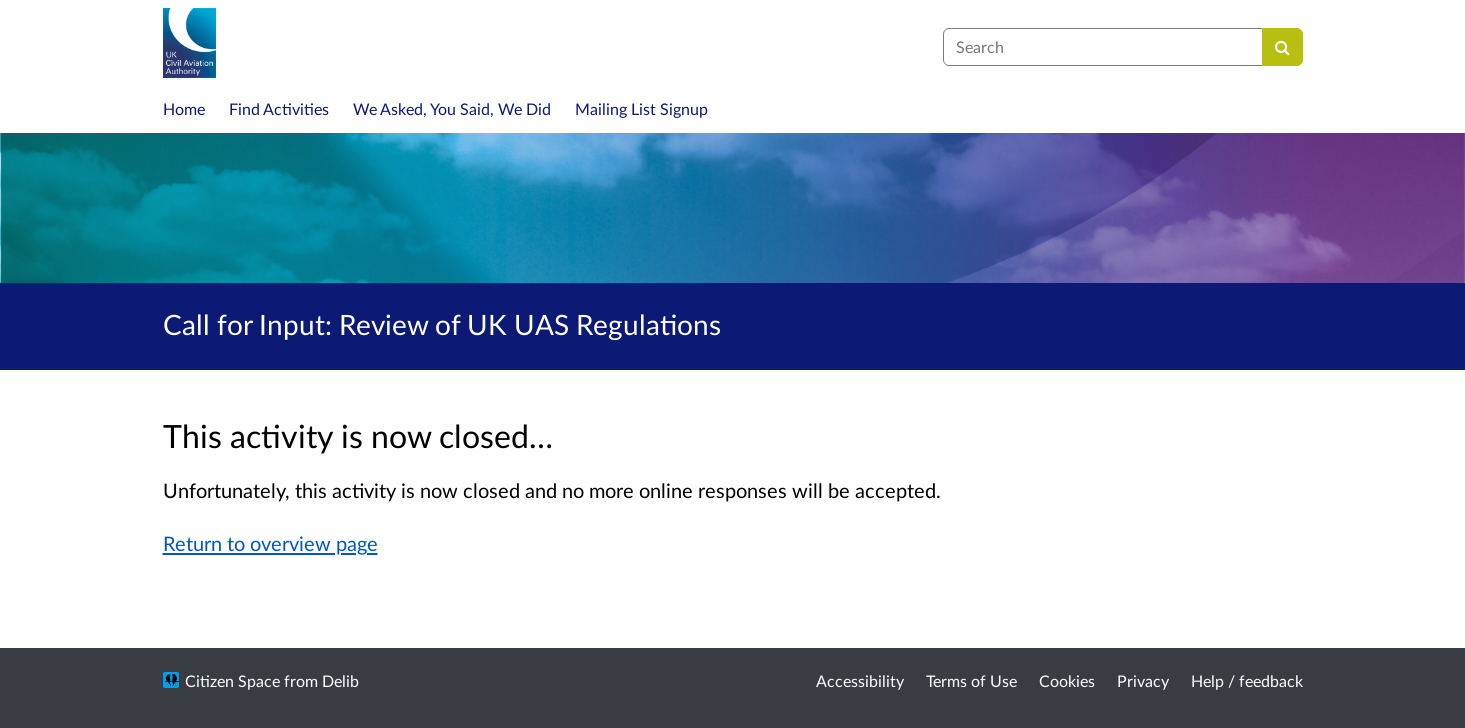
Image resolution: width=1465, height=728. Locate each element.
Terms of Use (971, 680)
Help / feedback (1247, 680)
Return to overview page (270, 543)
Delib (340, 680)
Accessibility (860, 680)
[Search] (1282, 47)
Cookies (1067, 680)
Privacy (1143, 680)
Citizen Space (232, 680)
